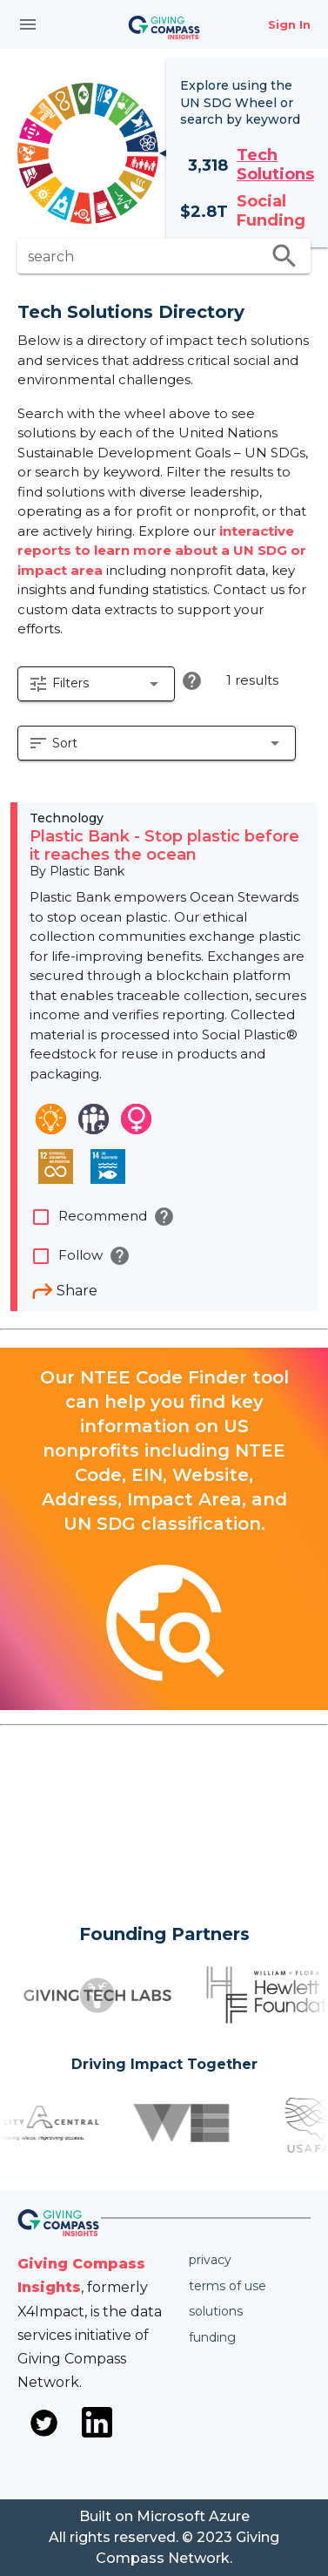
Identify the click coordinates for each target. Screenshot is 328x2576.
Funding (212, 2337)
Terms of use (227, 2286)
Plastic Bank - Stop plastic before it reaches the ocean (164, 846)
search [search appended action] (284, 256)
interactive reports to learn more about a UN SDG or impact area (161, 550)
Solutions (216, 2311)
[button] (96, 683)
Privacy (210, 2260)
